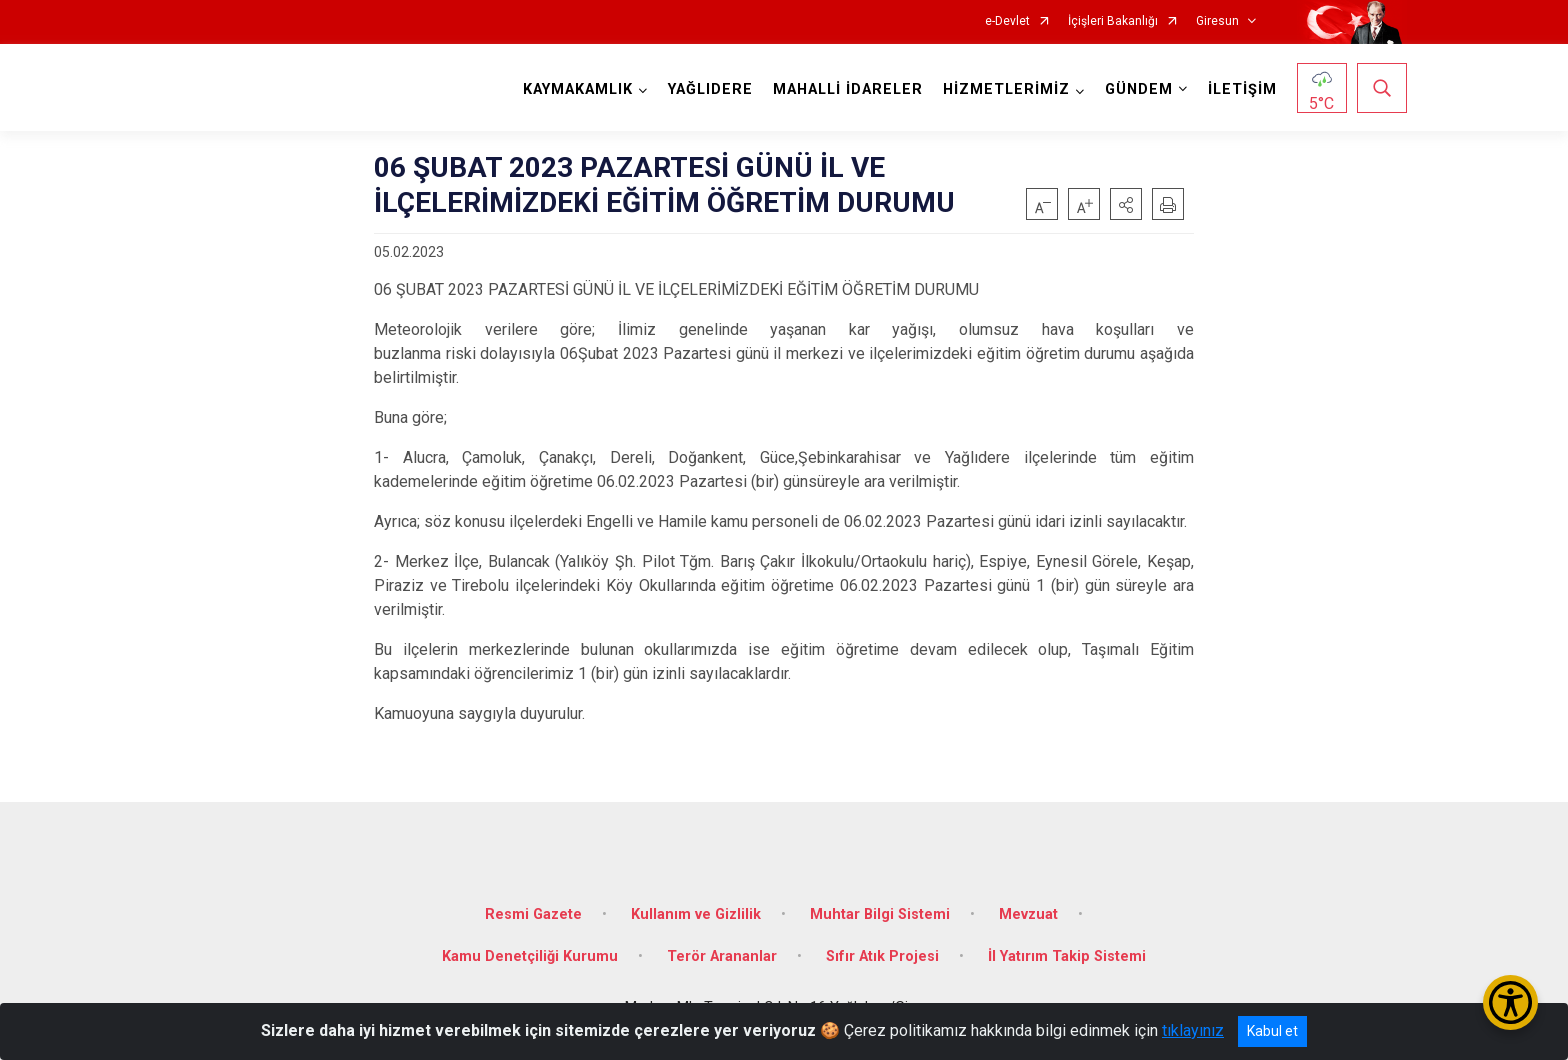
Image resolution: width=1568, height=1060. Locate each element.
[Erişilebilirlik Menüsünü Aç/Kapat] (1510, 1002)
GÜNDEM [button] (1139, 89)
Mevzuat (1028, 914)
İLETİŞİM (1242, 89)
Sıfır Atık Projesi (882, 956)
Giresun (1217, 21)
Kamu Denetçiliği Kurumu (530, 956)
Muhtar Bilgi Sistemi (880, 914)
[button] (1126, 204)
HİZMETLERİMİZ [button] (1006, 89)
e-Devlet (1007, 21)
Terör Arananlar (722, 956)
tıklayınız (1193, 1030)
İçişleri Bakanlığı (1113, 21)
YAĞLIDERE (710, 89)
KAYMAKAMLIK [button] (578, 89)
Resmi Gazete (533, 914)
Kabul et (1272, 1031)
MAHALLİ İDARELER (848, 89)
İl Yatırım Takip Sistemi (1067, 956)
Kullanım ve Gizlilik (696, 914)
